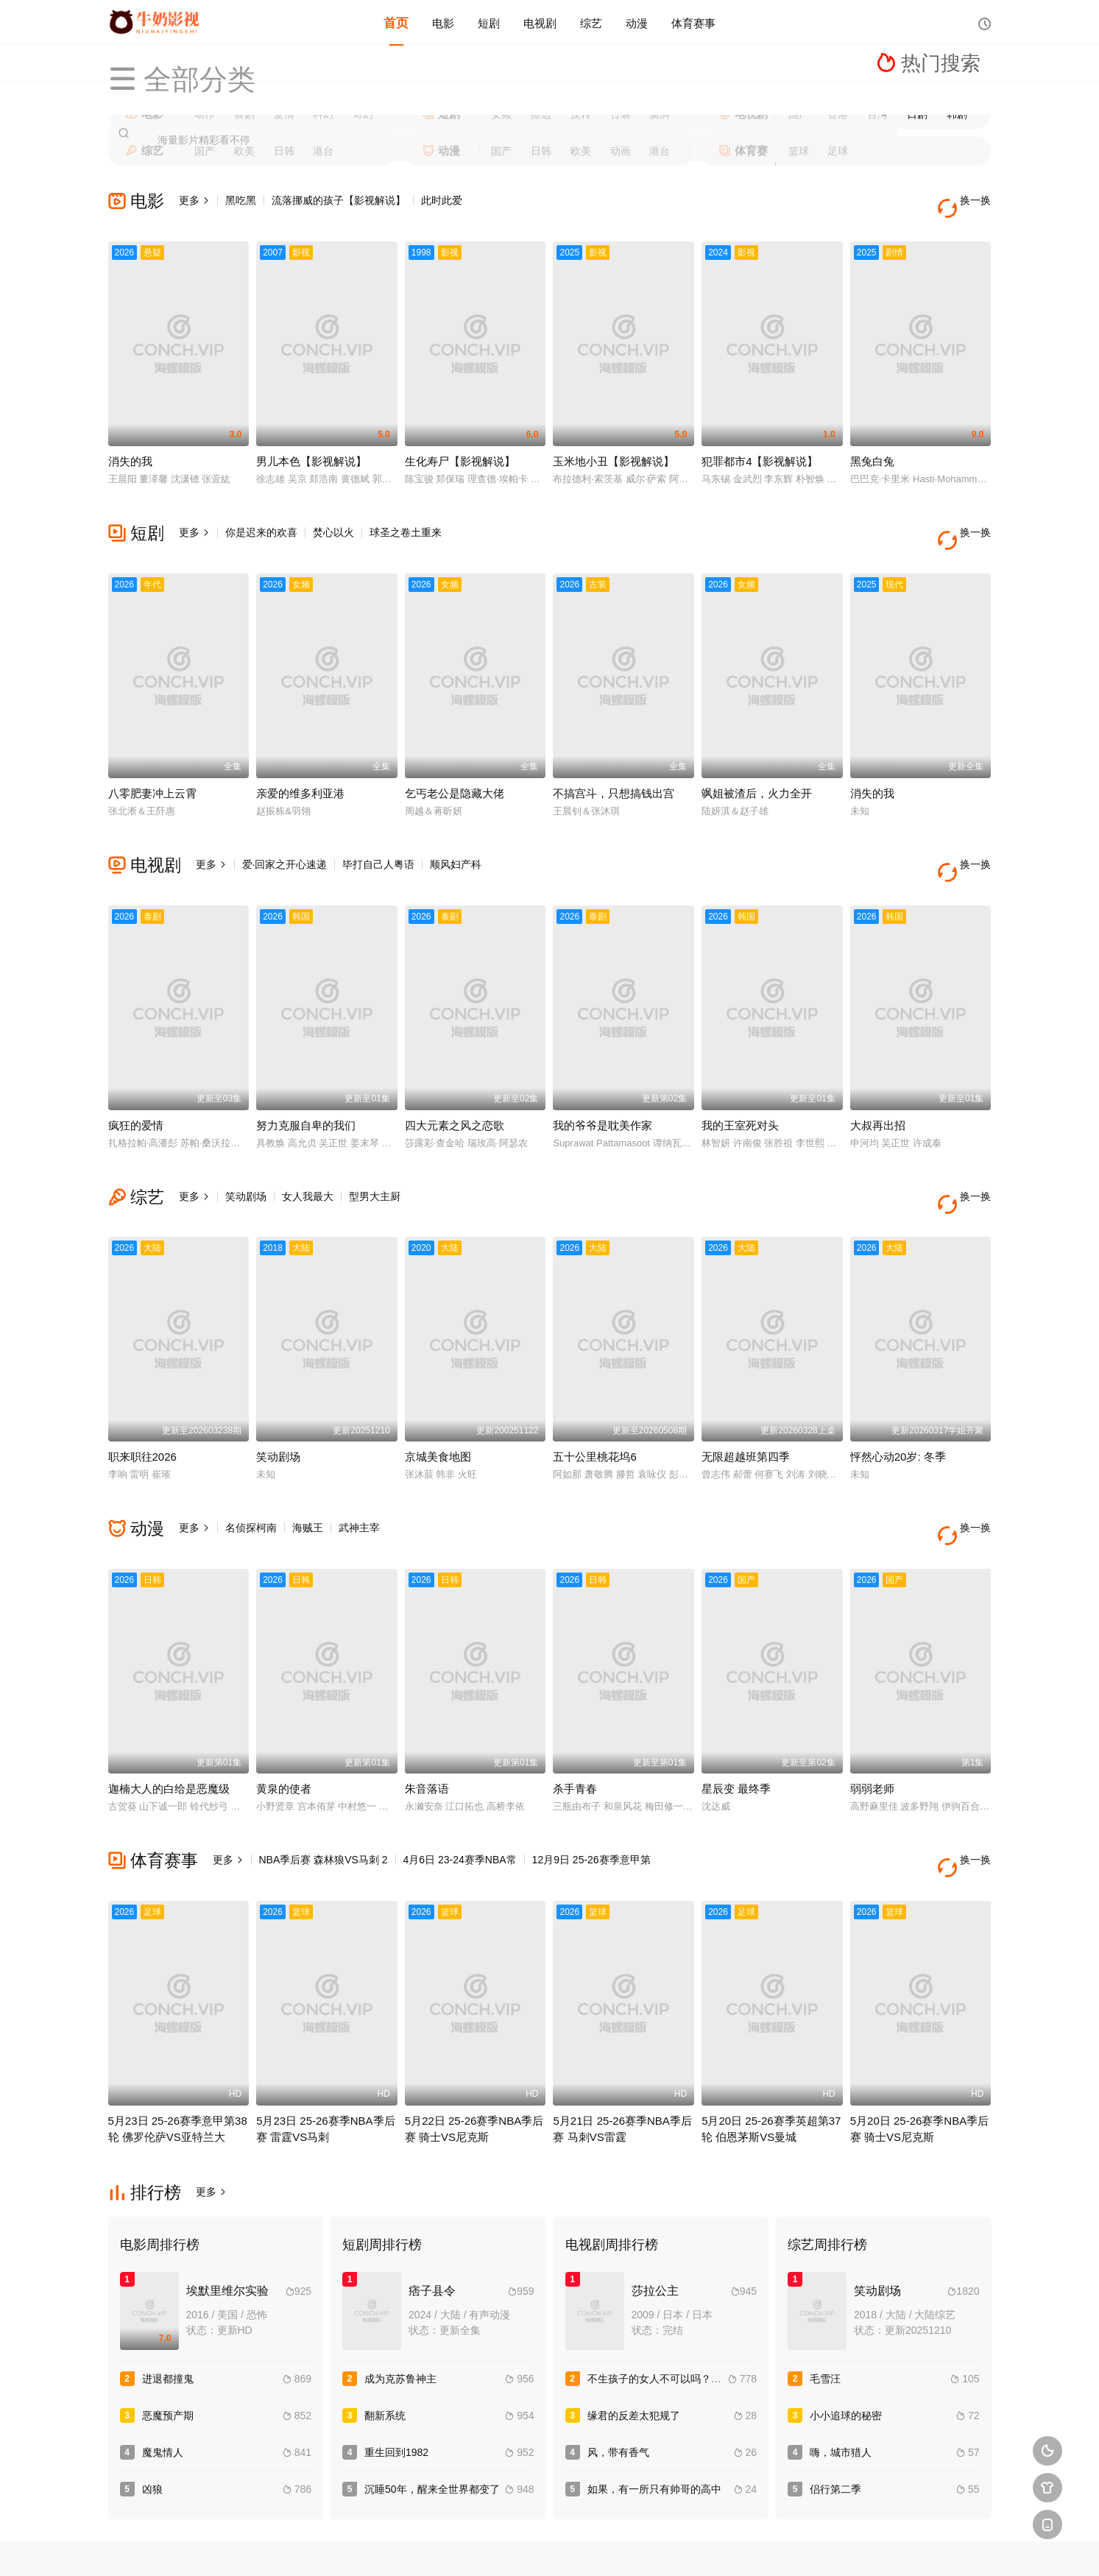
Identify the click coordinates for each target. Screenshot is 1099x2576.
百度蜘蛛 (442, 2546)
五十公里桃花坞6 (594, 1392)
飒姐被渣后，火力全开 (757, 761)
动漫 (637, 21)
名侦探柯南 (251, 1463)
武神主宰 (359, 1463)
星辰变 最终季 (736, 1707)
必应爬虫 (711, 2546)
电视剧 (539, 21)
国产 (798, 114)
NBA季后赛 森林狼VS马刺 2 (323, 1779)
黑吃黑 (240, 200)
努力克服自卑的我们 (306, 1076)
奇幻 (363, 114)
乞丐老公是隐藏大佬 (454, 761)
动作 (204, 114)
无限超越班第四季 (746, 1392)
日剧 (917, 114)
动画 (620, 151)
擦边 (541, 114)
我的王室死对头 (740, 1076)
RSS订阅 (388, 2546)
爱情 (284, 114)
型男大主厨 (374, 1148)
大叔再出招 (877, 1076)
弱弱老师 (872, 1707)
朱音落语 (427, 1707)
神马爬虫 (496, 2546)
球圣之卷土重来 (406, 516)
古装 (620, 114)
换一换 (969, 200)
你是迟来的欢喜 (261, 516)
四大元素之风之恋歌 (454, 1076)
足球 (837, 151)
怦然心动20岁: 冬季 (898, 1392)
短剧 (489, 21)
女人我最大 (307, 1148)
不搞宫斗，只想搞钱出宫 (613, 761)
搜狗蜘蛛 (550, 2546)
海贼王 (307, 1463)
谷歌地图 (657, 2546)
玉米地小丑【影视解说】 (613, 445)
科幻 (323, 114)
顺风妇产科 (455, 832)
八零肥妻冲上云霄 (152, 761)
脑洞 (659, 114)
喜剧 (244, 114)
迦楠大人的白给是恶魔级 (169, 1707)
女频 (501, 114)
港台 (323, 151)
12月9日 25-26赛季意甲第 (591, 1779)
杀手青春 (575, 1707)
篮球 (798, 151)
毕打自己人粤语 (378, 832)
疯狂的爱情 (135, 1076)
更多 (194, 200)
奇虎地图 (603, 2546)
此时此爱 (441, 200)
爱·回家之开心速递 (285, 832)
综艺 (591, 21)
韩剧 (957, 114)
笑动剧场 (245, 1148)
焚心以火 (333, 516)
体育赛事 (693, 21)
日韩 (284, 151)
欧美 (244, 151)
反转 (580, 114)
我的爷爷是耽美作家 (602, 1076)
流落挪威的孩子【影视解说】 (339, 200)
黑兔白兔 (872, 445)
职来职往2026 (142, 1392)
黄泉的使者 (283, 1707)
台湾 (877, 114)
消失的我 (130, 445)
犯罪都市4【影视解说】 (760, 445)
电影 (443, 21)
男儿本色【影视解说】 (311, 445)
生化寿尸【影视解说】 (460, 445)
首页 (396, 22)
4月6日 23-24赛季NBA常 (460, 1779)
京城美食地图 (438, 1392)
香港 (837, 114)
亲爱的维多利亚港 (300, 761)
